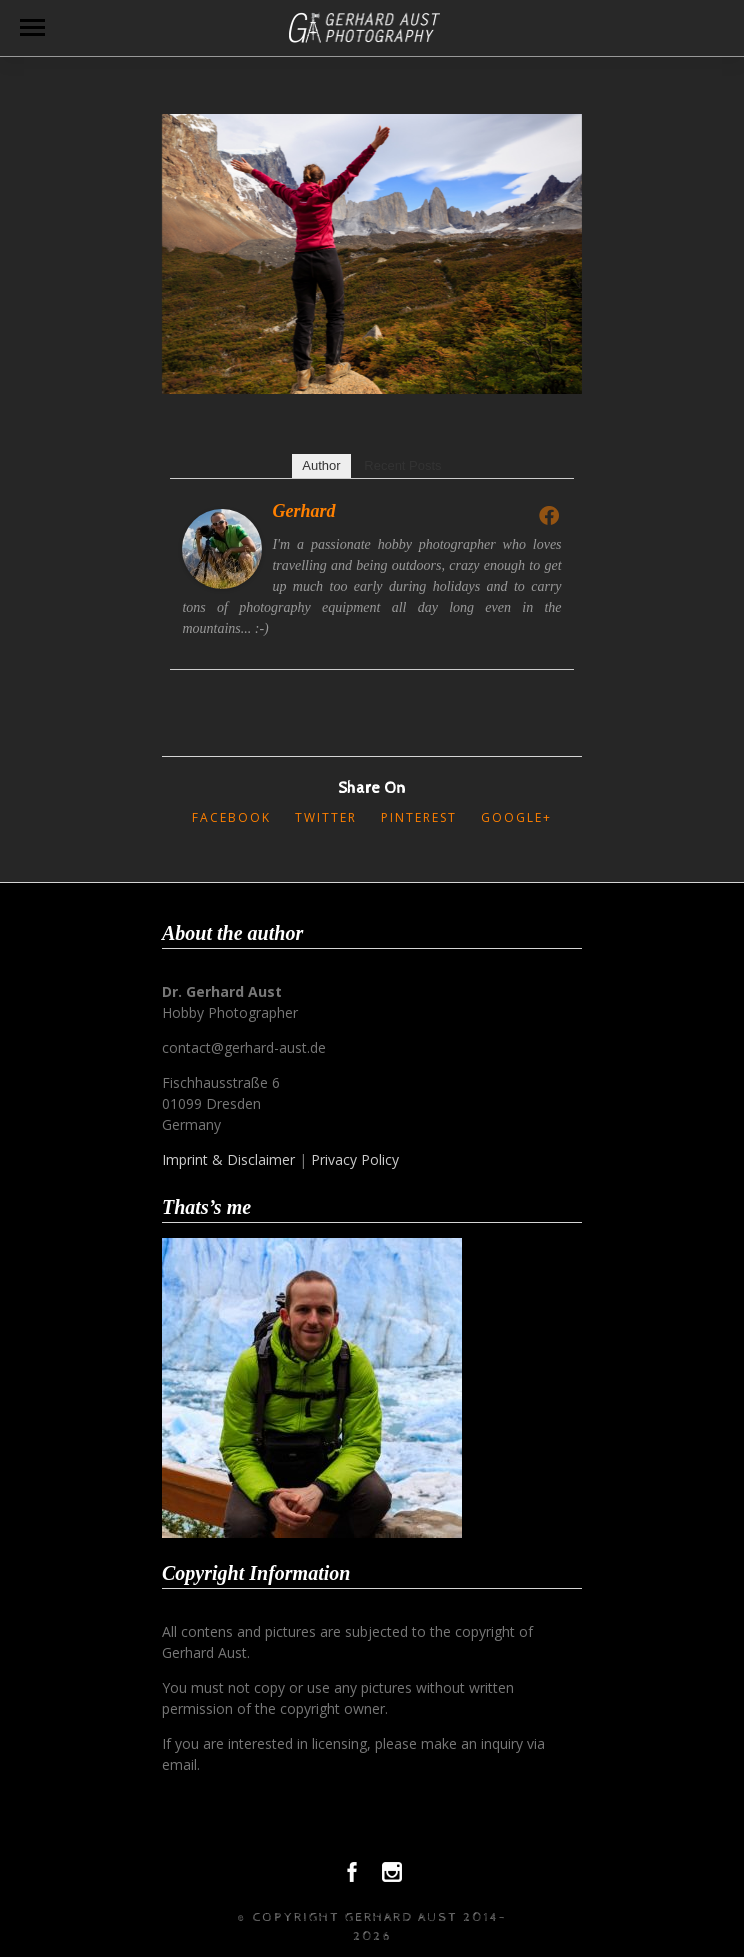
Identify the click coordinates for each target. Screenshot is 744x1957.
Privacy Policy (355, 1159)
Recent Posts (402, 465)
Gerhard (303, 511)
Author (321, 465)
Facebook (231, 817)
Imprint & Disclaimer (228, 1159)
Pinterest (419, 817)
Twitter (326, 817)
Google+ (516, 817)
